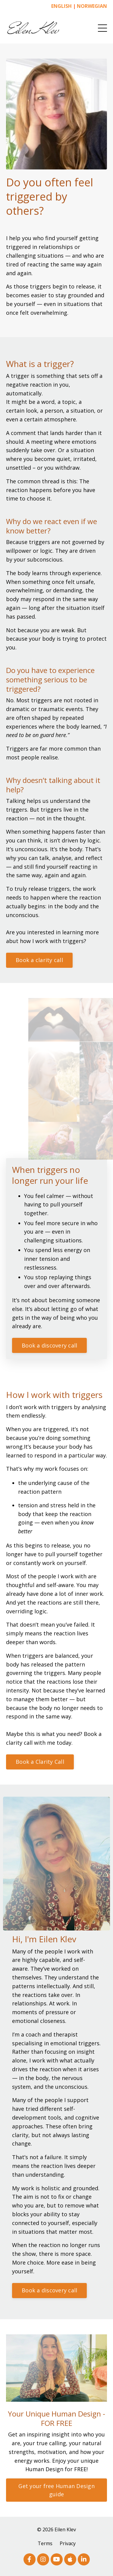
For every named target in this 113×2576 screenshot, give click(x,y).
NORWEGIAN (92, 6)
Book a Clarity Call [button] (40, 1761)
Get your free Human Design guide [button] (56, 2490)
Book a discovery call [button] (49, 1345)
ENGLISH (61, 6)
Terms (45, 2543)
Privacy (68, 2543)
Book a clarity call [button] (39, 960)
